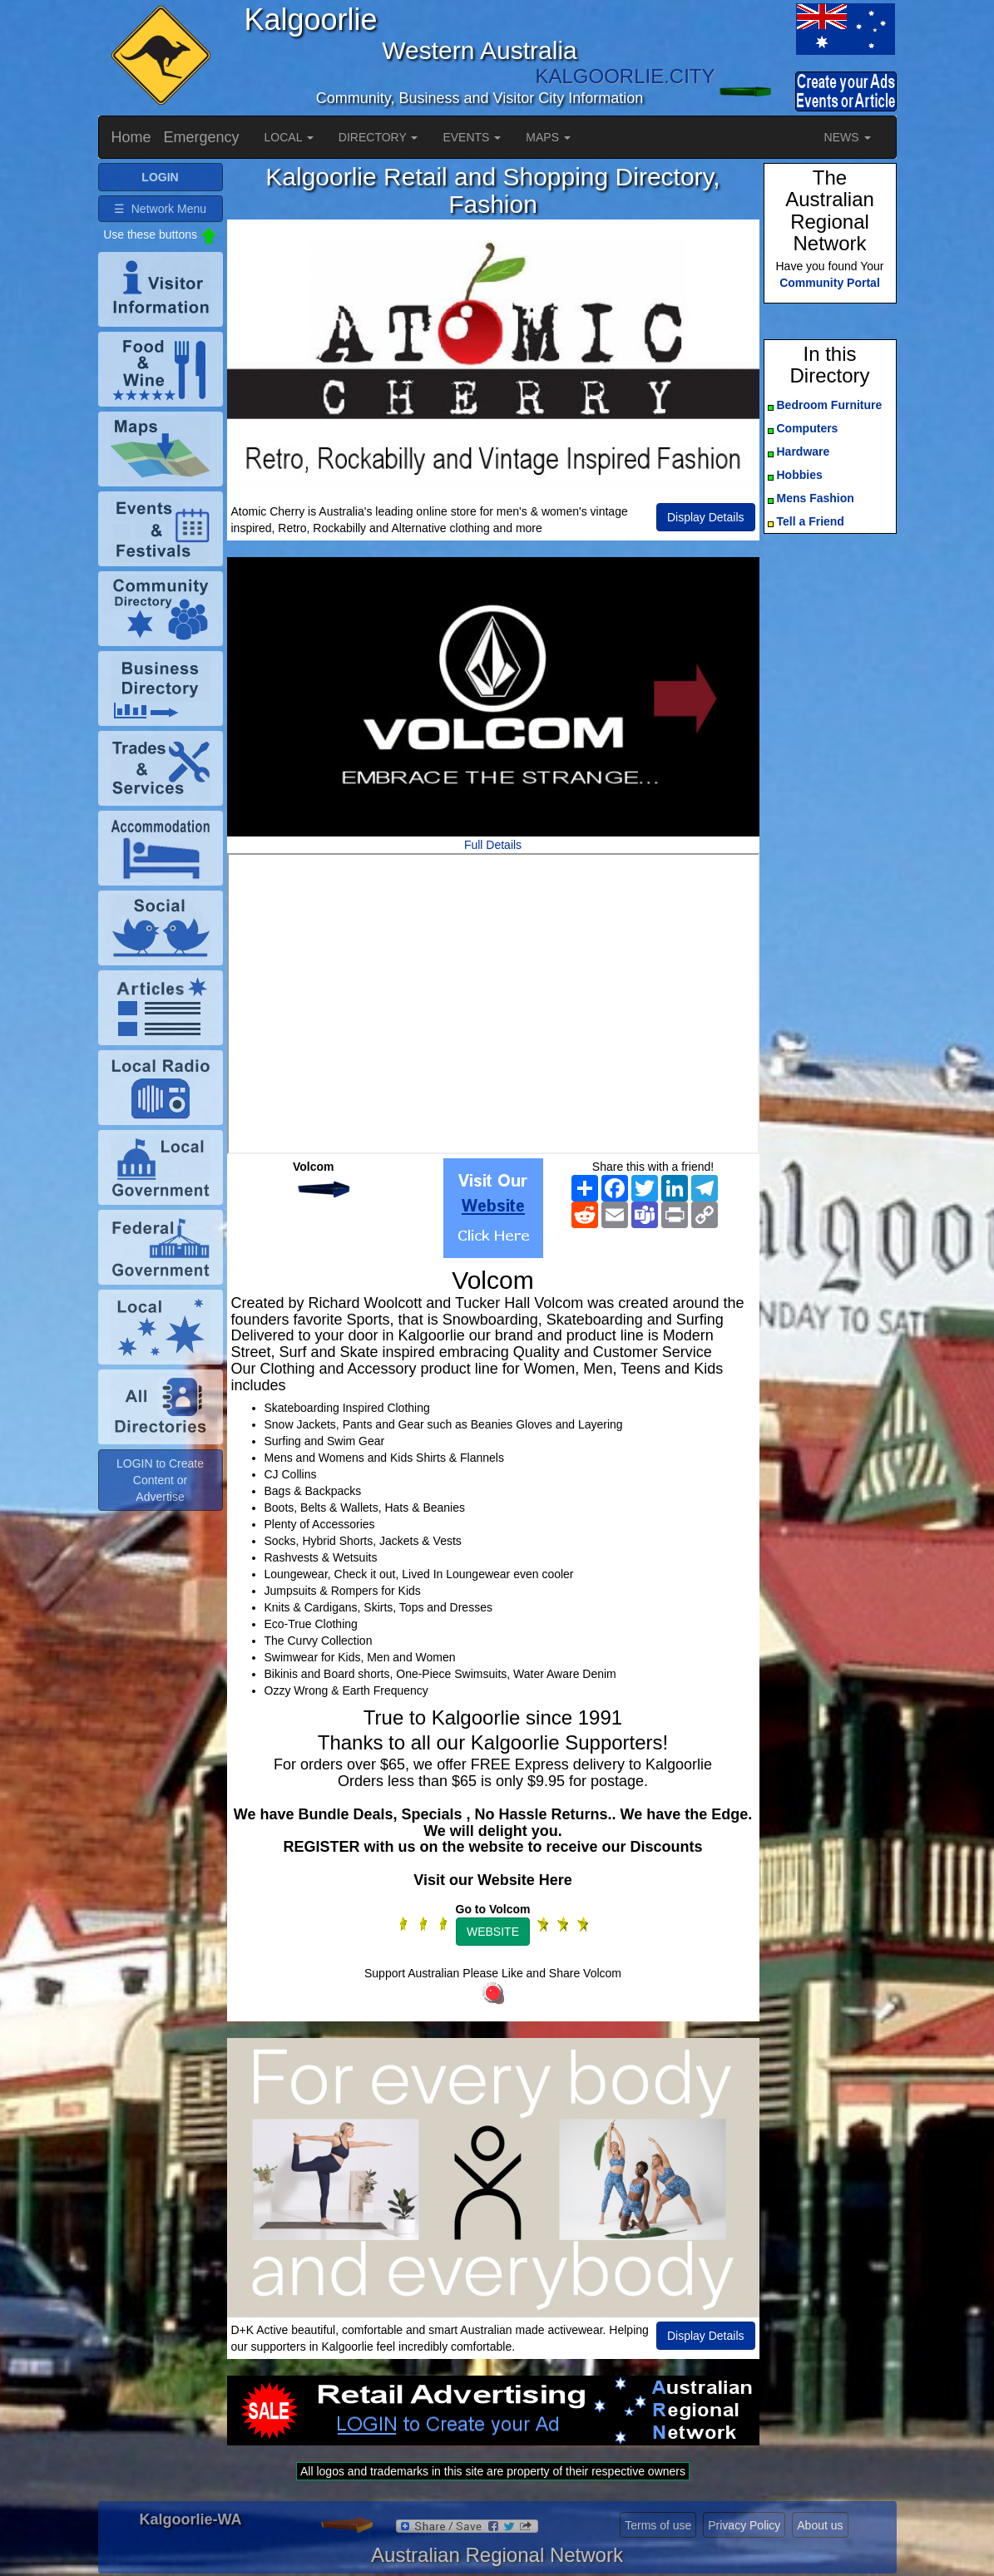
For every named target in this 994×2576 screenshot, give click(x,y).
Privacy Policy (744, 2525)
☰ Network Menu (160, 208)
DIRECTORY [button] (378, 137)
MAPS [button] (548, 137)
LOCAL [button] (289, 137)
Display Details (705, 517)
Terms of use (658, 2525)
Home (131, 137)
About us (820, 2525)
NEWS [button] (847, 137)
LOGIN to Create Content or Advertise (160, 1480)
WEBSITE (493, 1931)
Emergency (202, 137)
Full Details (493, 844)
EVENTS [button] (472, 137)
